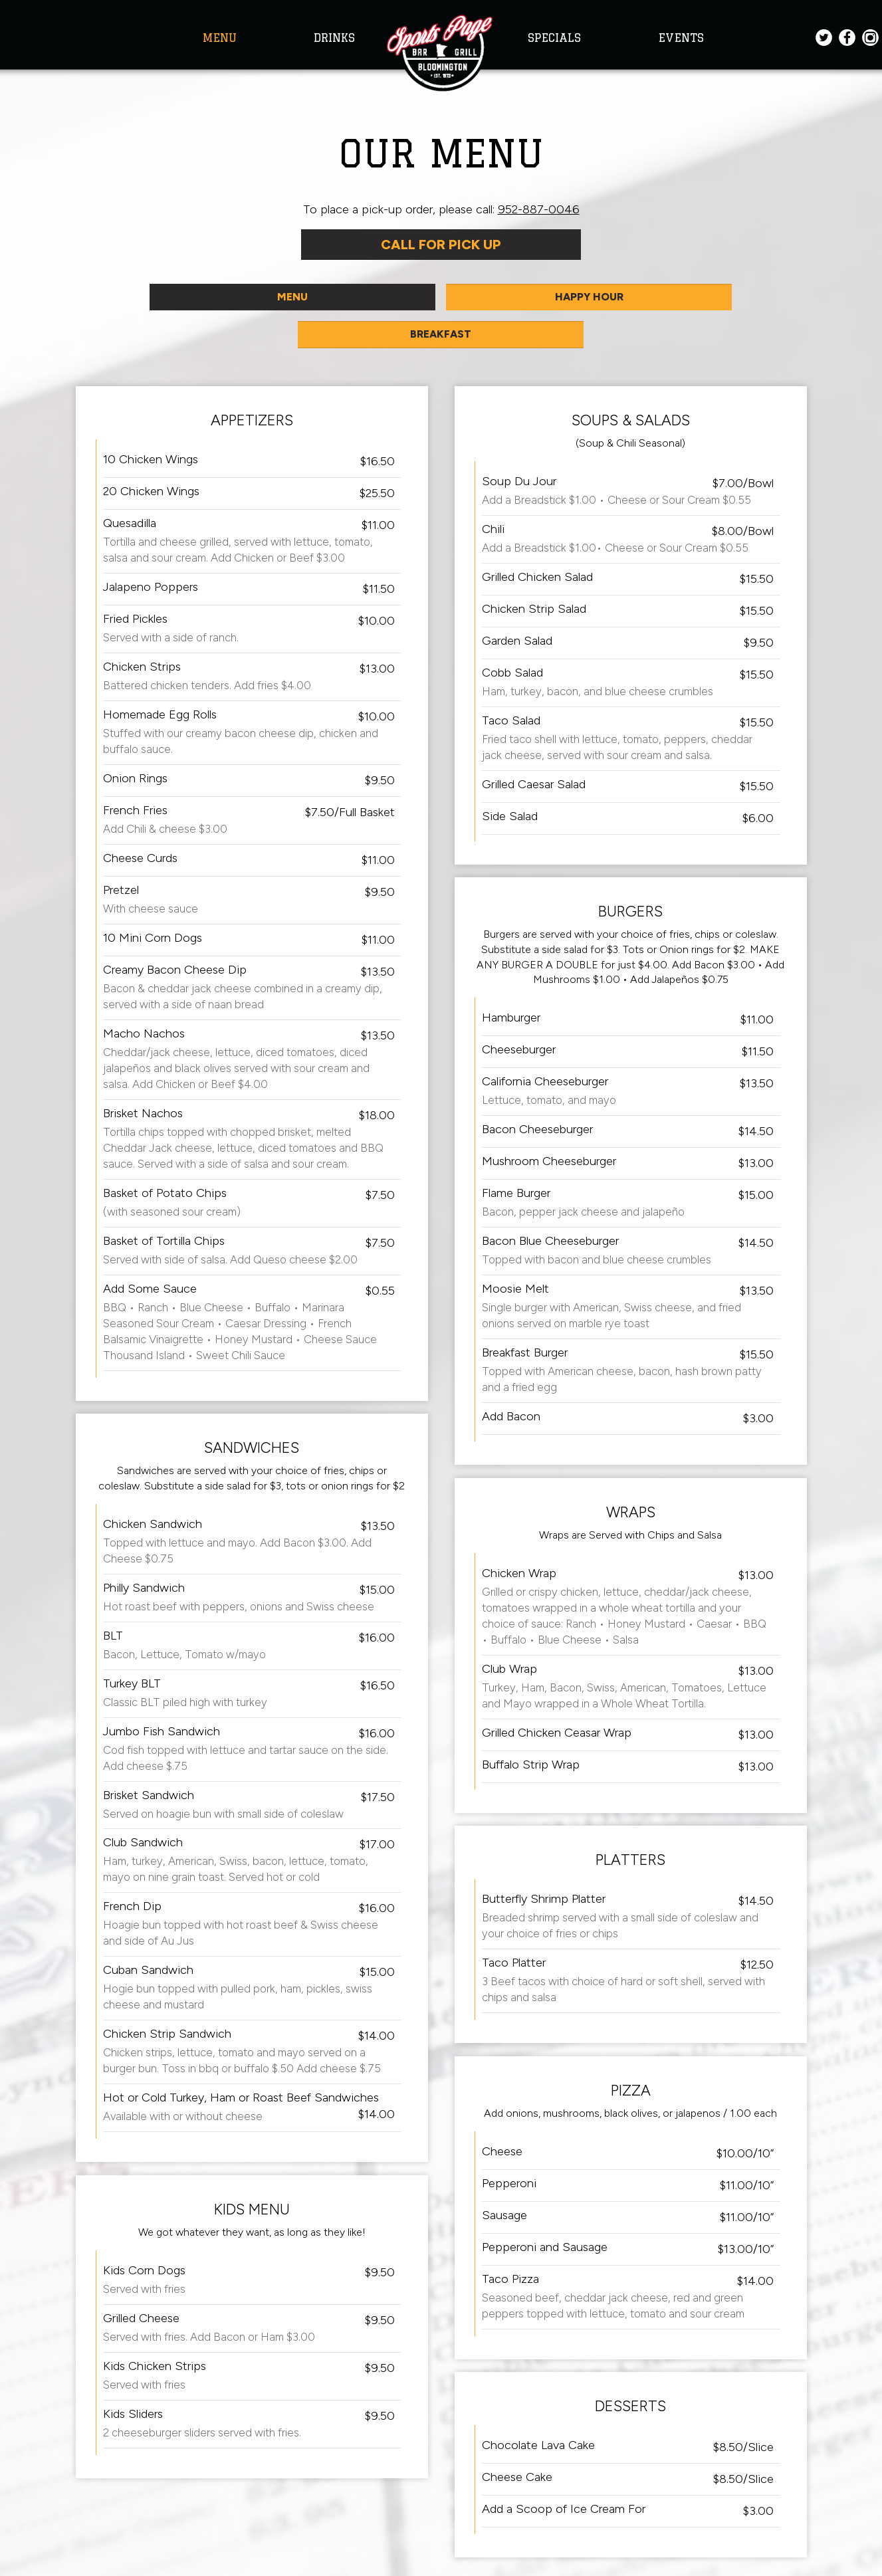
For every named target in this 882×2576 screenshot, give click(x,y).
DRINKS (334, 37)
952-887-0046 (539, 209)
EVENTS (681, 37)
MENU (222, 37)
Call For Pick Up (441, 247)
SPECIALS (556, 37)
